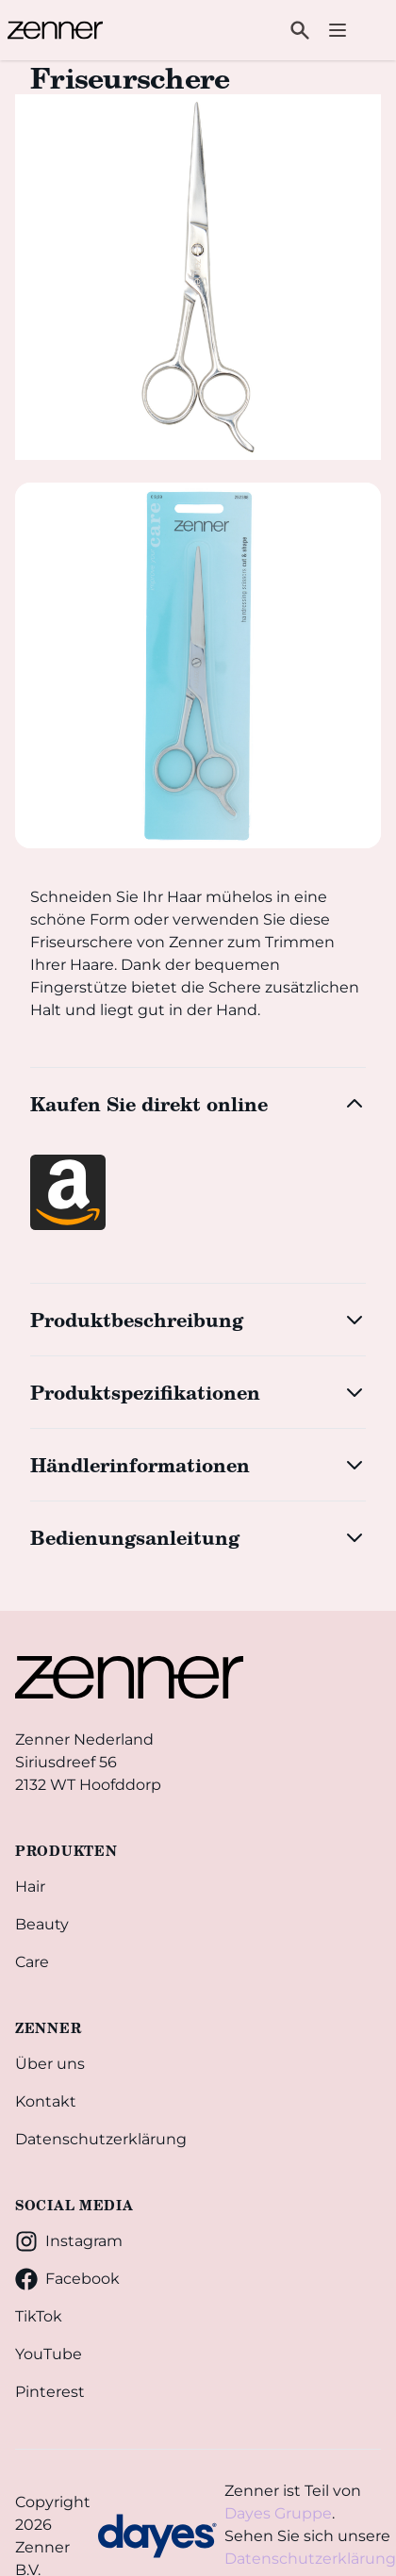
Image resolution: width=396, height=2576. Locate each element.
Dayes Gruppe (278, 2513)
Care (32, 1962)
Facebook (67, 2279)
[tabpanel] (198, 277)
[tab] (198, 665)
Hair (30, 1886)
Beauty (42, 1924)
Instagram (69, 2241)
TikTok (38, 2316)
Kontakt (45, 2101)
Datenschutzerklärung (101, 2139)
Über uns (50, 2064)
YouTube (48, 2354)
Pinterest (50, 2392)
